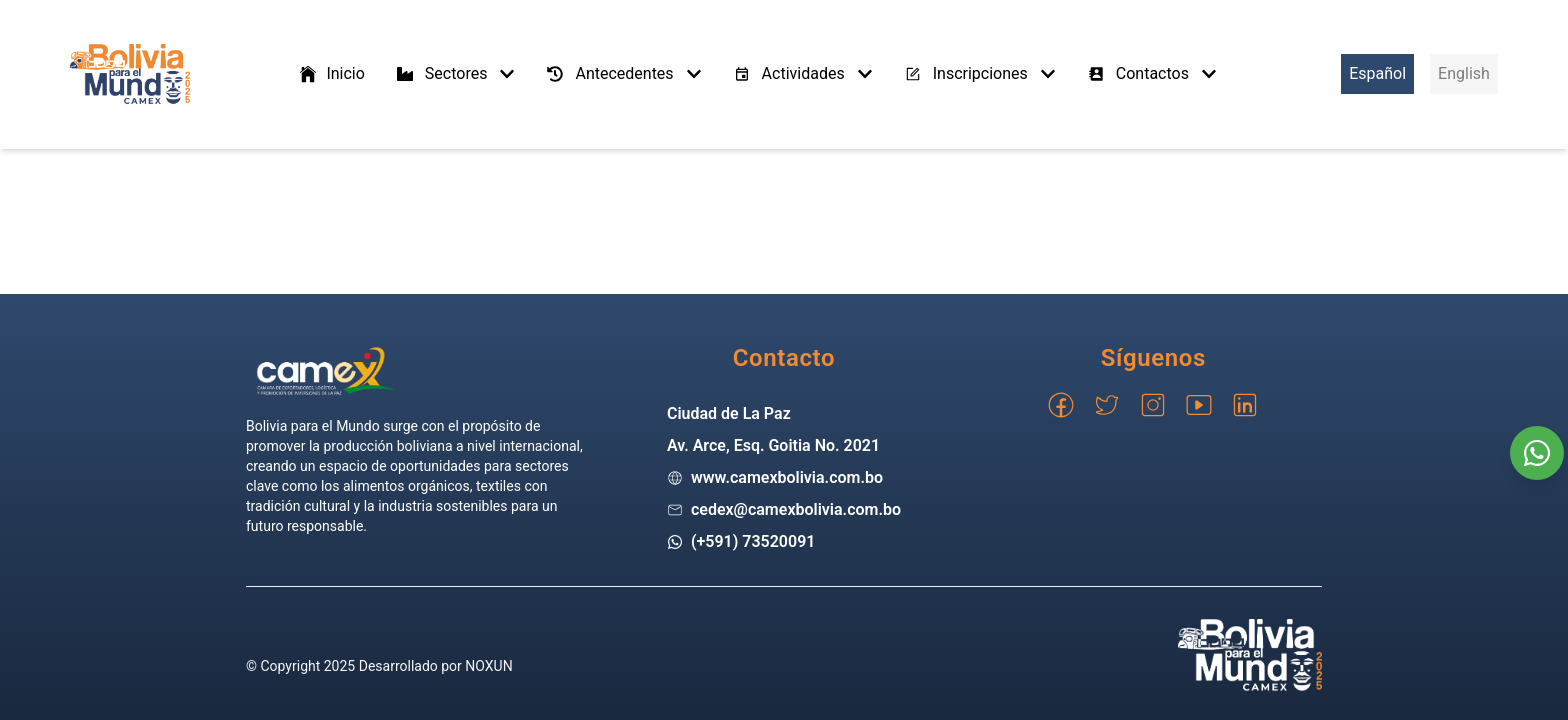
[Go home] (326, 371)
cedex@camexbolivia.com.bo (796, 509)
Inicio (331, 74)
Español (1377, 73)
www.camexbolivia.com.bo (787, 477)
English (1464, 73)
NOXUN (488, 666)
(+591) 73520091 (753, 541)
